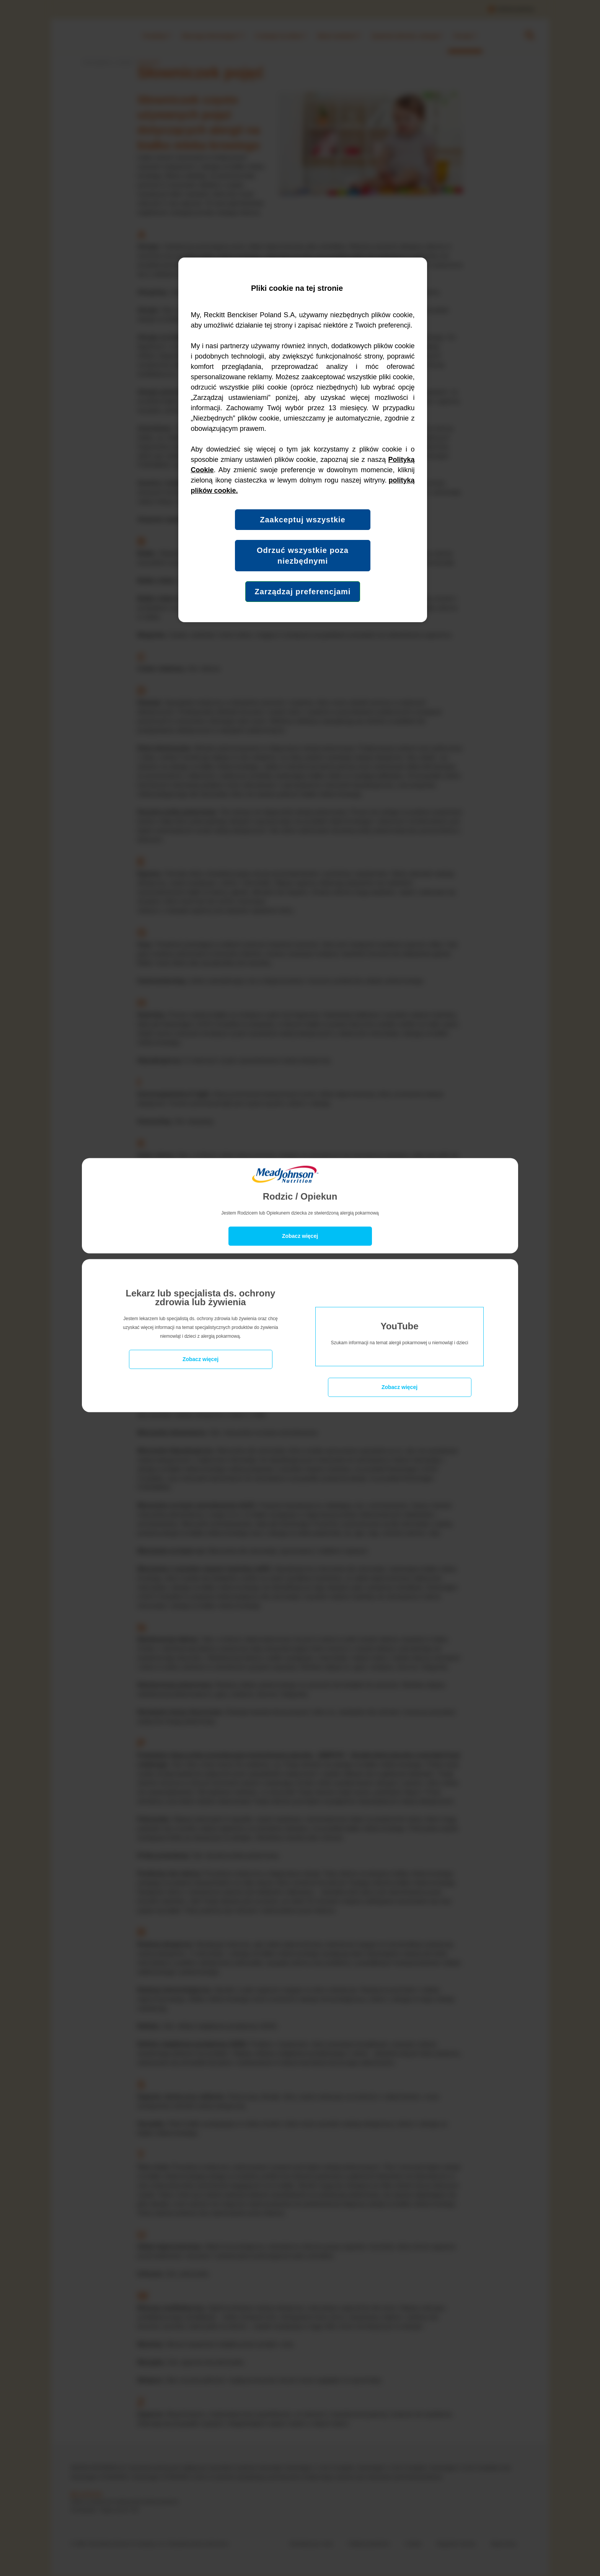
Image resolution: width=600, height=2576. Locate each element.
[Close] (300, 1236)
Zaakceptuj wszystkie (302, 519)
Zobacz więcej (200, 1359)
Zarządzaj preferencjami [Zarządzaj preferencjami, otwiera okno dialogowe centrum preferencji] (303, 591)
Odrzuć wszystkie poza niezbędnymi (303, 555)
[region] (302, 440)
